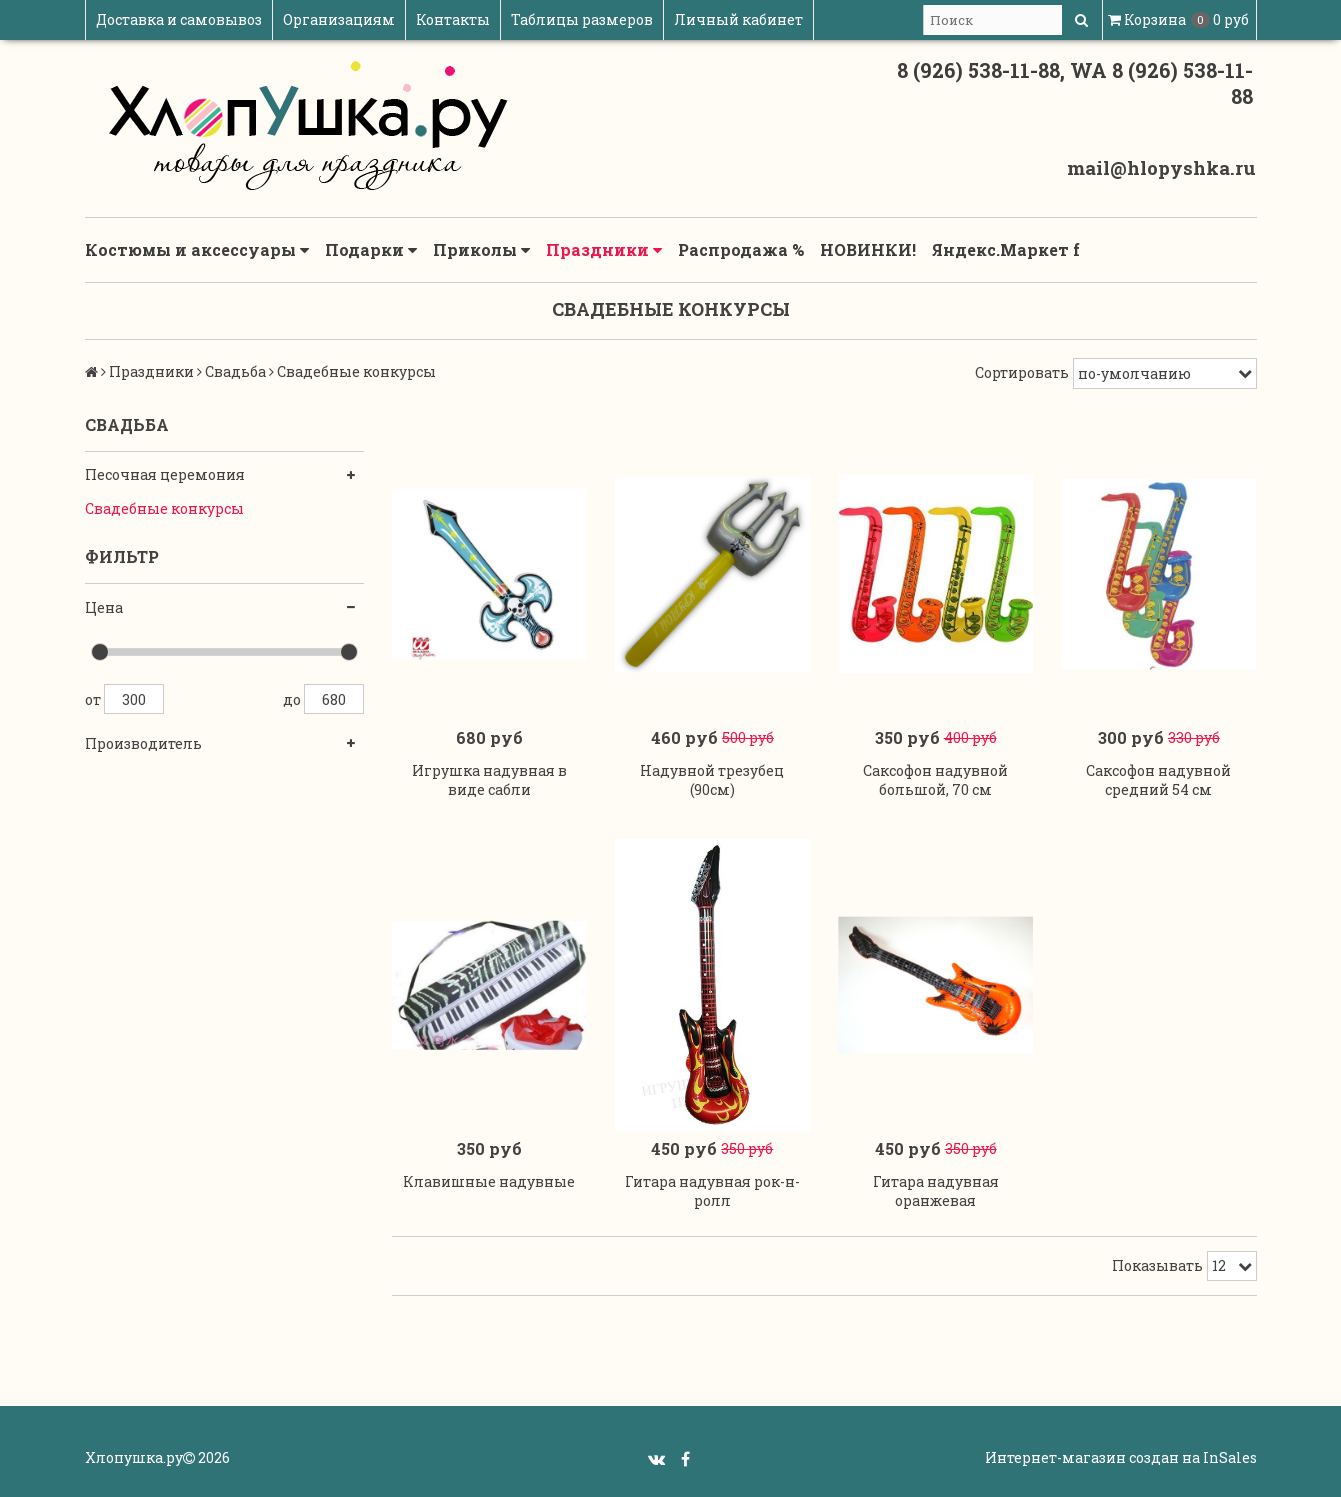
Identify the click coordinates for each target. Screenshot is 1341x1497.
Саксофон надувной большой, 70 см (935, 780)
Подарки (371, 250)
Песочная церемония (165, 474)
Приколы (481, 250)
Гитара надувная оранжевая (936, 1191)
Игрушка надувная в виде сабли (489, 780)
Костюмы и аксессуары (197, 250)
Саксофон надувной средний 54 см (1158, 780)
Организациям (339, 19)
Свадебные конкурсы (164, 508)
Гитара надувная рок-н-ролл (712, 1191)
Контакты (453, 19)
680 (334, 699)
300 (134, 699)
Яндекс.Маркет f (1006, 249)
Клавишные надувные (489, 1181)
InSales (1230, 1457)
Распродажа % (741, 249)
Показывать (1157, 1265)
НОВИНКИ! (868, 249)
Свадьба (235, 371)
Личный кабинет (738, 19)
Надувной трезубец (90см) (712, 780)
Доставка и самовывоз (179, 19)
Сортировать (1022, 372)
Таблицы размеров (582, 19)
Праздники (604, 250)
